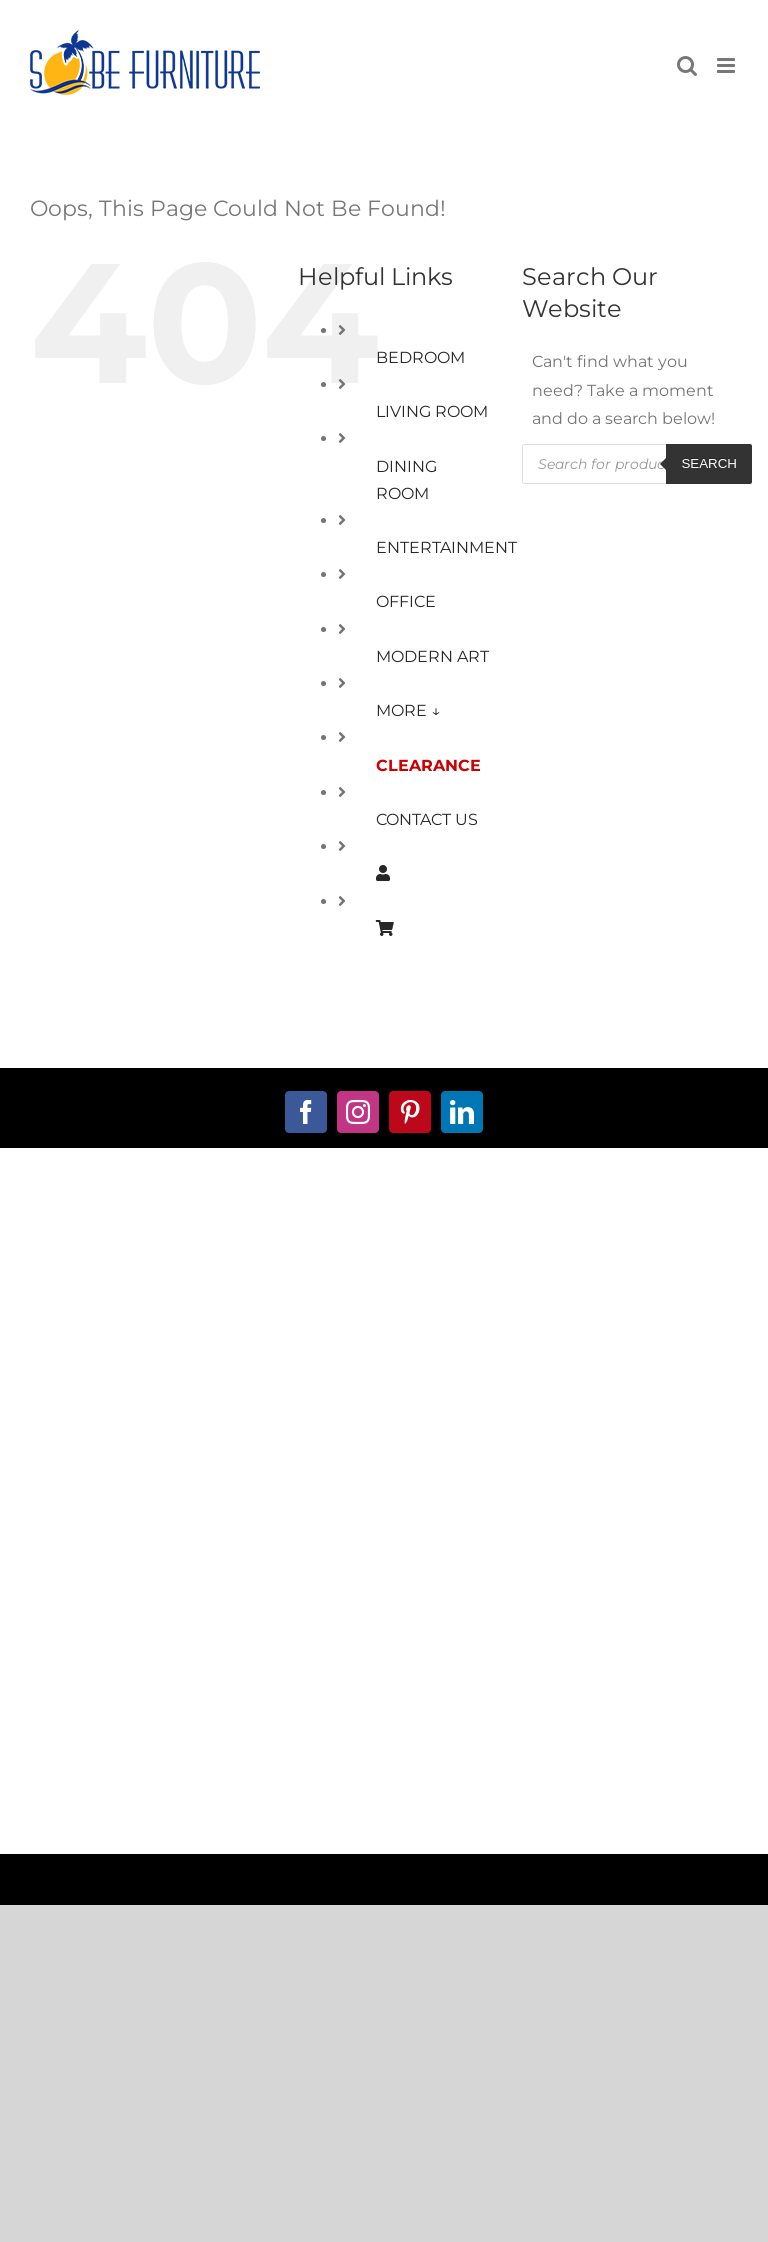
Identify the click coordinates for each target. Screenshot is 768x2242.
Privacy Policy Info (384, 1556)
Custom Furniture (192, 1588)
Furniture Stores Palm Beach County (384, 1805)
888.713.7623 (384, 1328)
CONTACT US (427, 819)
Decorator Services (192, 1617)
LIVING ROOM (432, 411)
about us (384, 1225)
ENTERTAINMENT (446, 547)
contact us (384, 1254)
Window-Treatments (192, 1646)
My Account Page (192, 1502)
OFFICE (406, 601)
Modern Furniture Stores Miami (196, 1732)
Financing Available (192, 1560)
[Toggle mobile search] (687, 65)
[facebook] (306, 1112)
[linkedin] (462, 1112)
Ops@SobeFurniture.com (384, 1356)
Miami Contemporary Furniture (578, 1769)
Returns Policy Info (384, 1585)
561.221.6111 (384, 1299)
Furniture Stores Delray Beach (186, 1769)
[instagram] (358, 1112)
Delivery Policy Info (384, 1642)
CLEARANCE (428, 765)
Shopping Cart (192, 1531)
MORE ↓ (408, 710)
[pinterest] (410, 1112)
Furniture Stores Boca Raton (581, 1732)
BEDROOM (420, 357)
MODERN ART (432, 656)
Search (709, 463)
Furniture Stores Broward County (380, 1769)
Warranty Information (384, 1614)
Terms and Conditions (384, 1470)
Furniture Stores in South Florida (393, 1732)
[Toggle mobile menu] (727, 65)
